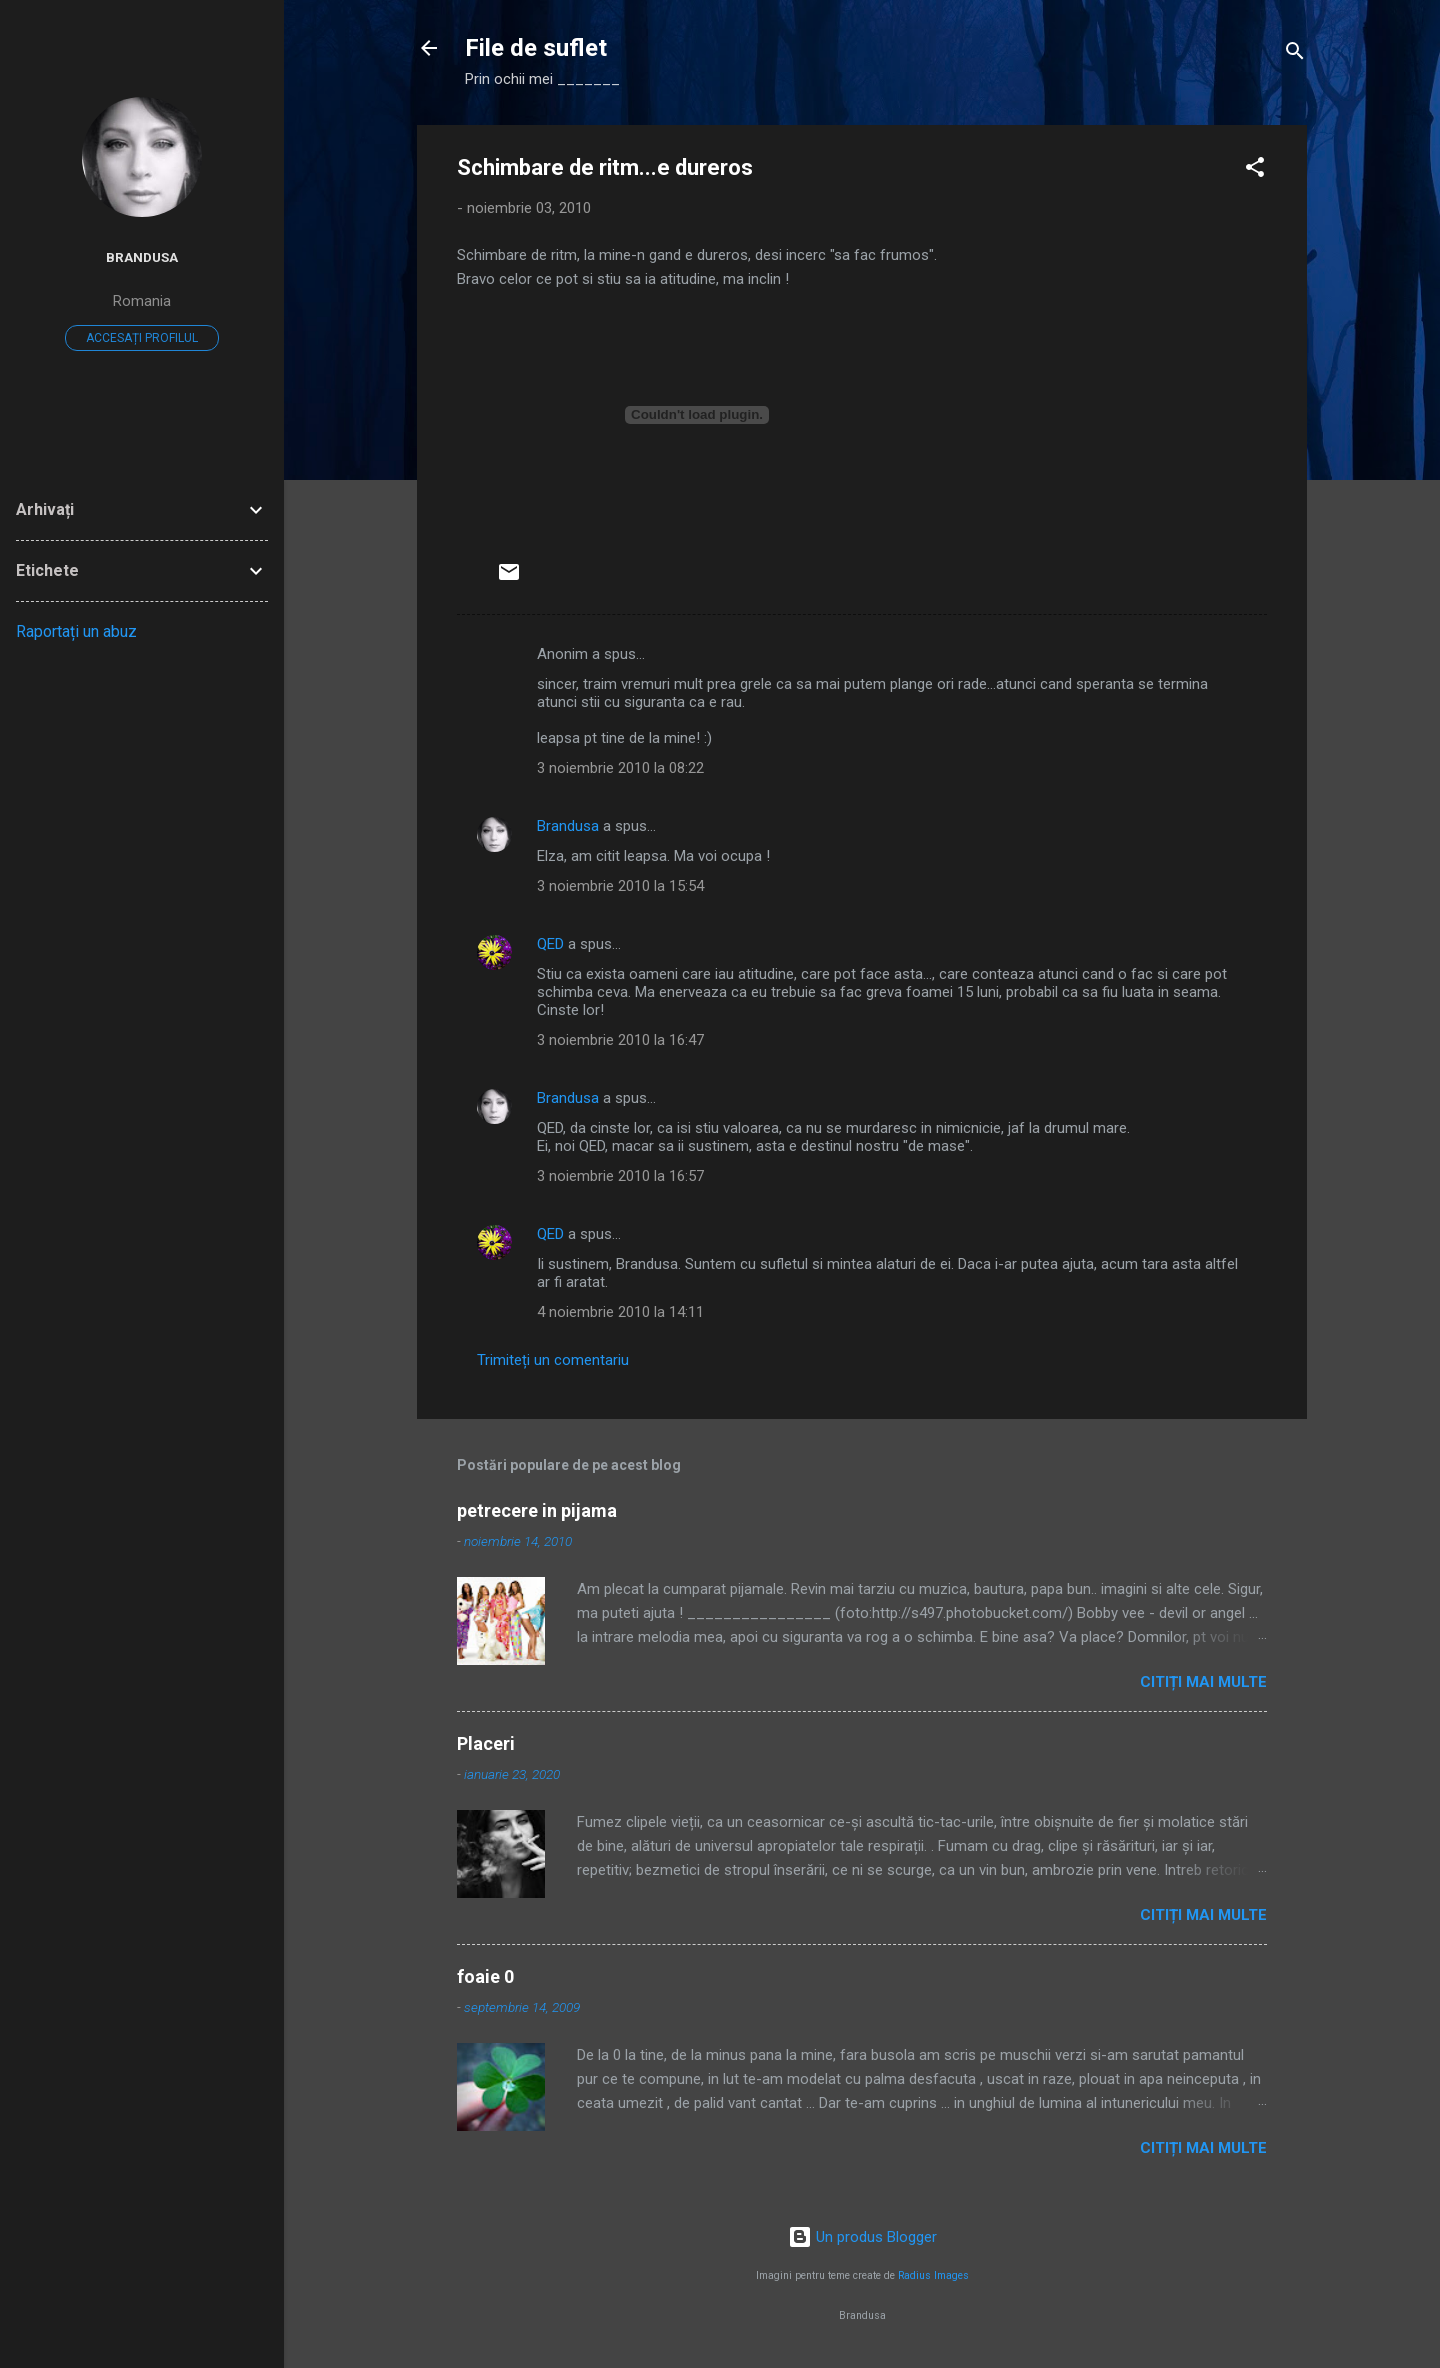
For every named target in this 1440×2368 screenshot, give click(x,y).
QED (550, 944)
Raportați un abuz (76, 631)
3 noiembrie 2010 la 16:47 (620, 1040)
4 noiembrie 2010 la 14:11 (620, 1312)
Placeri (486, 1743)
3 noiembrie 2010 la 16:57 (620, 1176)
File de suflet (536, 48)
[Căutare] (1295, 54)
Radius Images (933, 2275)
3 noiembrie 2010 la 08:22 (620, 768)
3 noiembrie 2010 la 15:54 (620, 886)
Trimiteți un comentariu (553, 1360)
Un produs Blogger (862, 2237)
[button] (1255, 170)
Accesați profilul (142, 338)
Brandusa (568, 826)
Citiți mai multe (1203, 1682)
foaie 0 (485, 1976)
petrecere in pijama (537, 1510)
